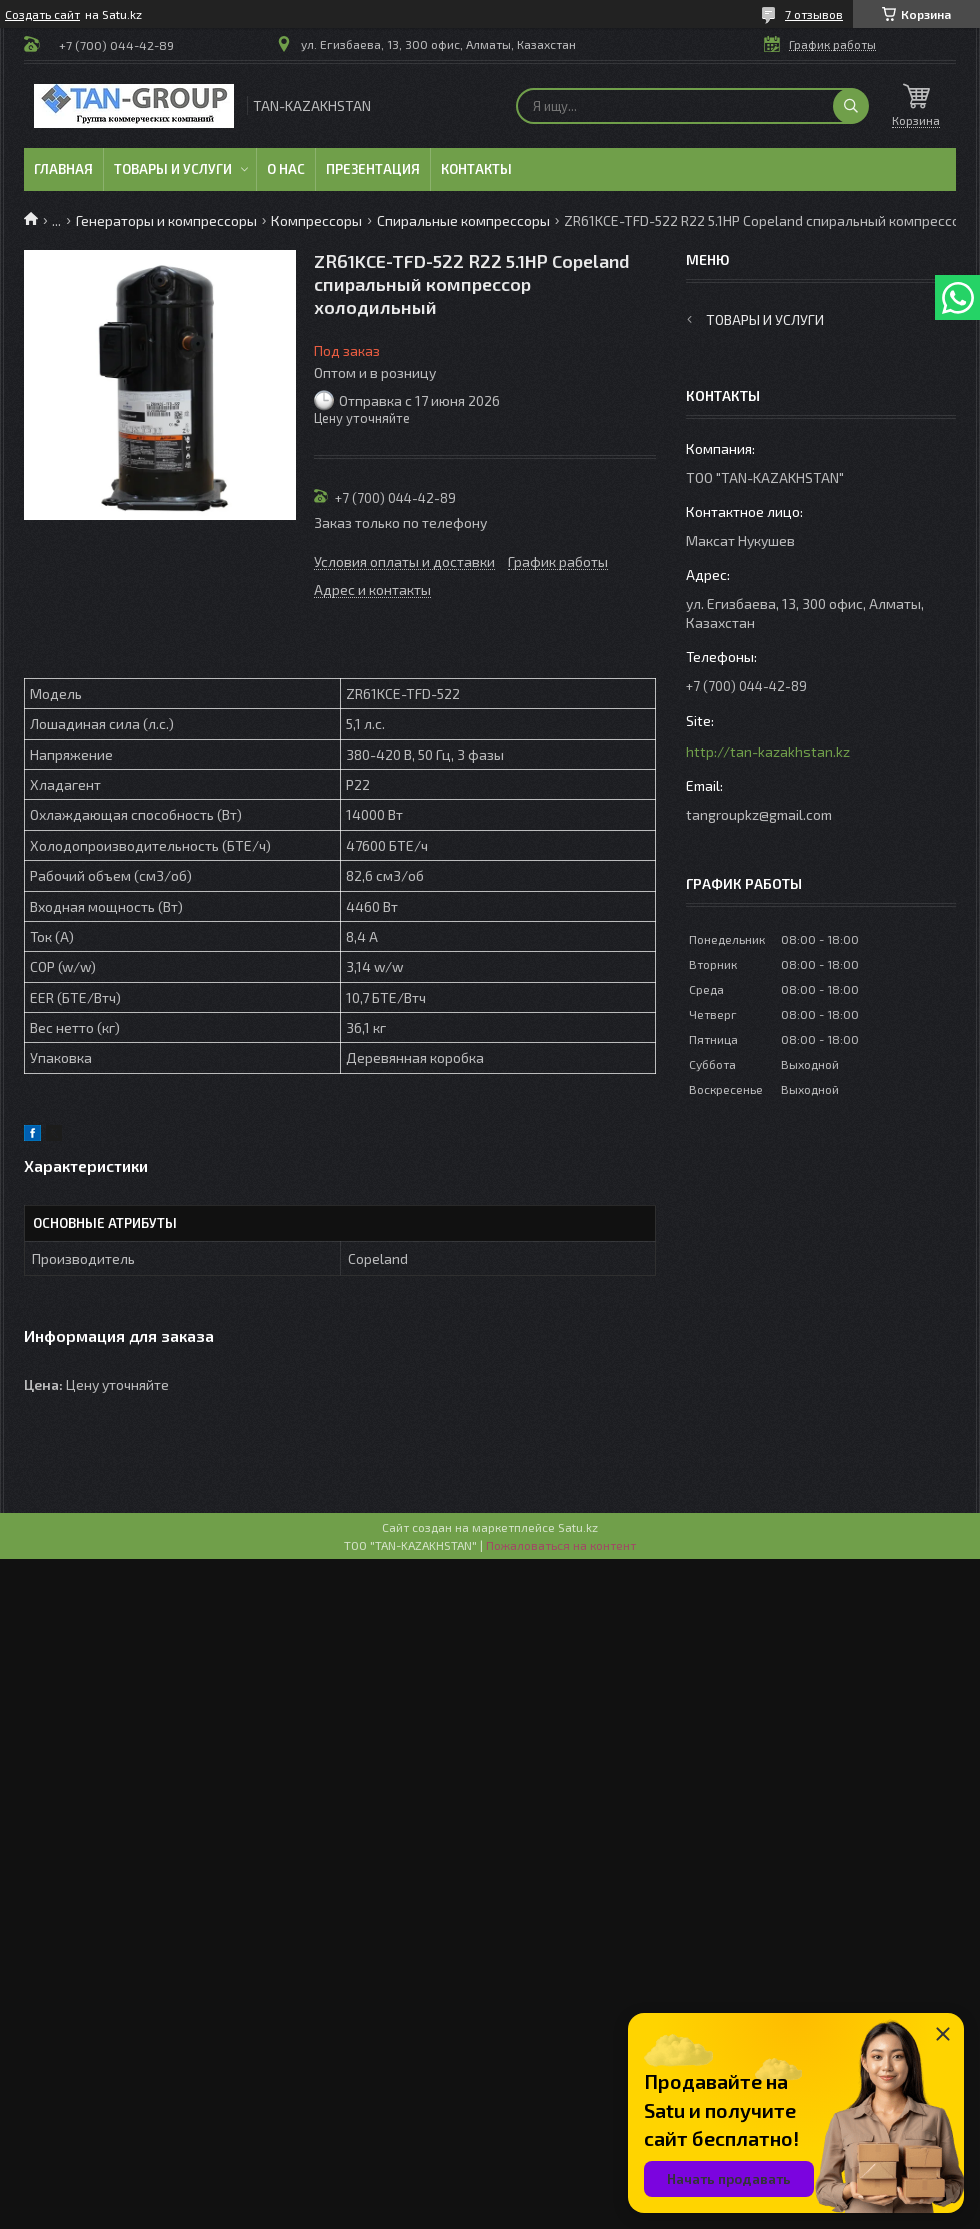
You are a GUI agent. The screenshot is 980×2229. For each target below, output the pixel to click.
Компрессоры (316, 220)
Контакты (476, 169)
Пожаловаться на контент (561, 1545)
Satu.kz (578, 1527)
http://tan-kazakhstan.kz (768, 751)
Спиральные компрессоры (463, 220)
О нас (286, 169)
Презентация (373, 169)
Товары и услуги (173, 169)
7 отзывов (814, 14)
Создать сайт (42, 14)
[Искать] (851, 106)
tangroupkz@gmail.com (759, 814)
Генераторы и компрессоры (166, 220)
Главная (63, 169)
